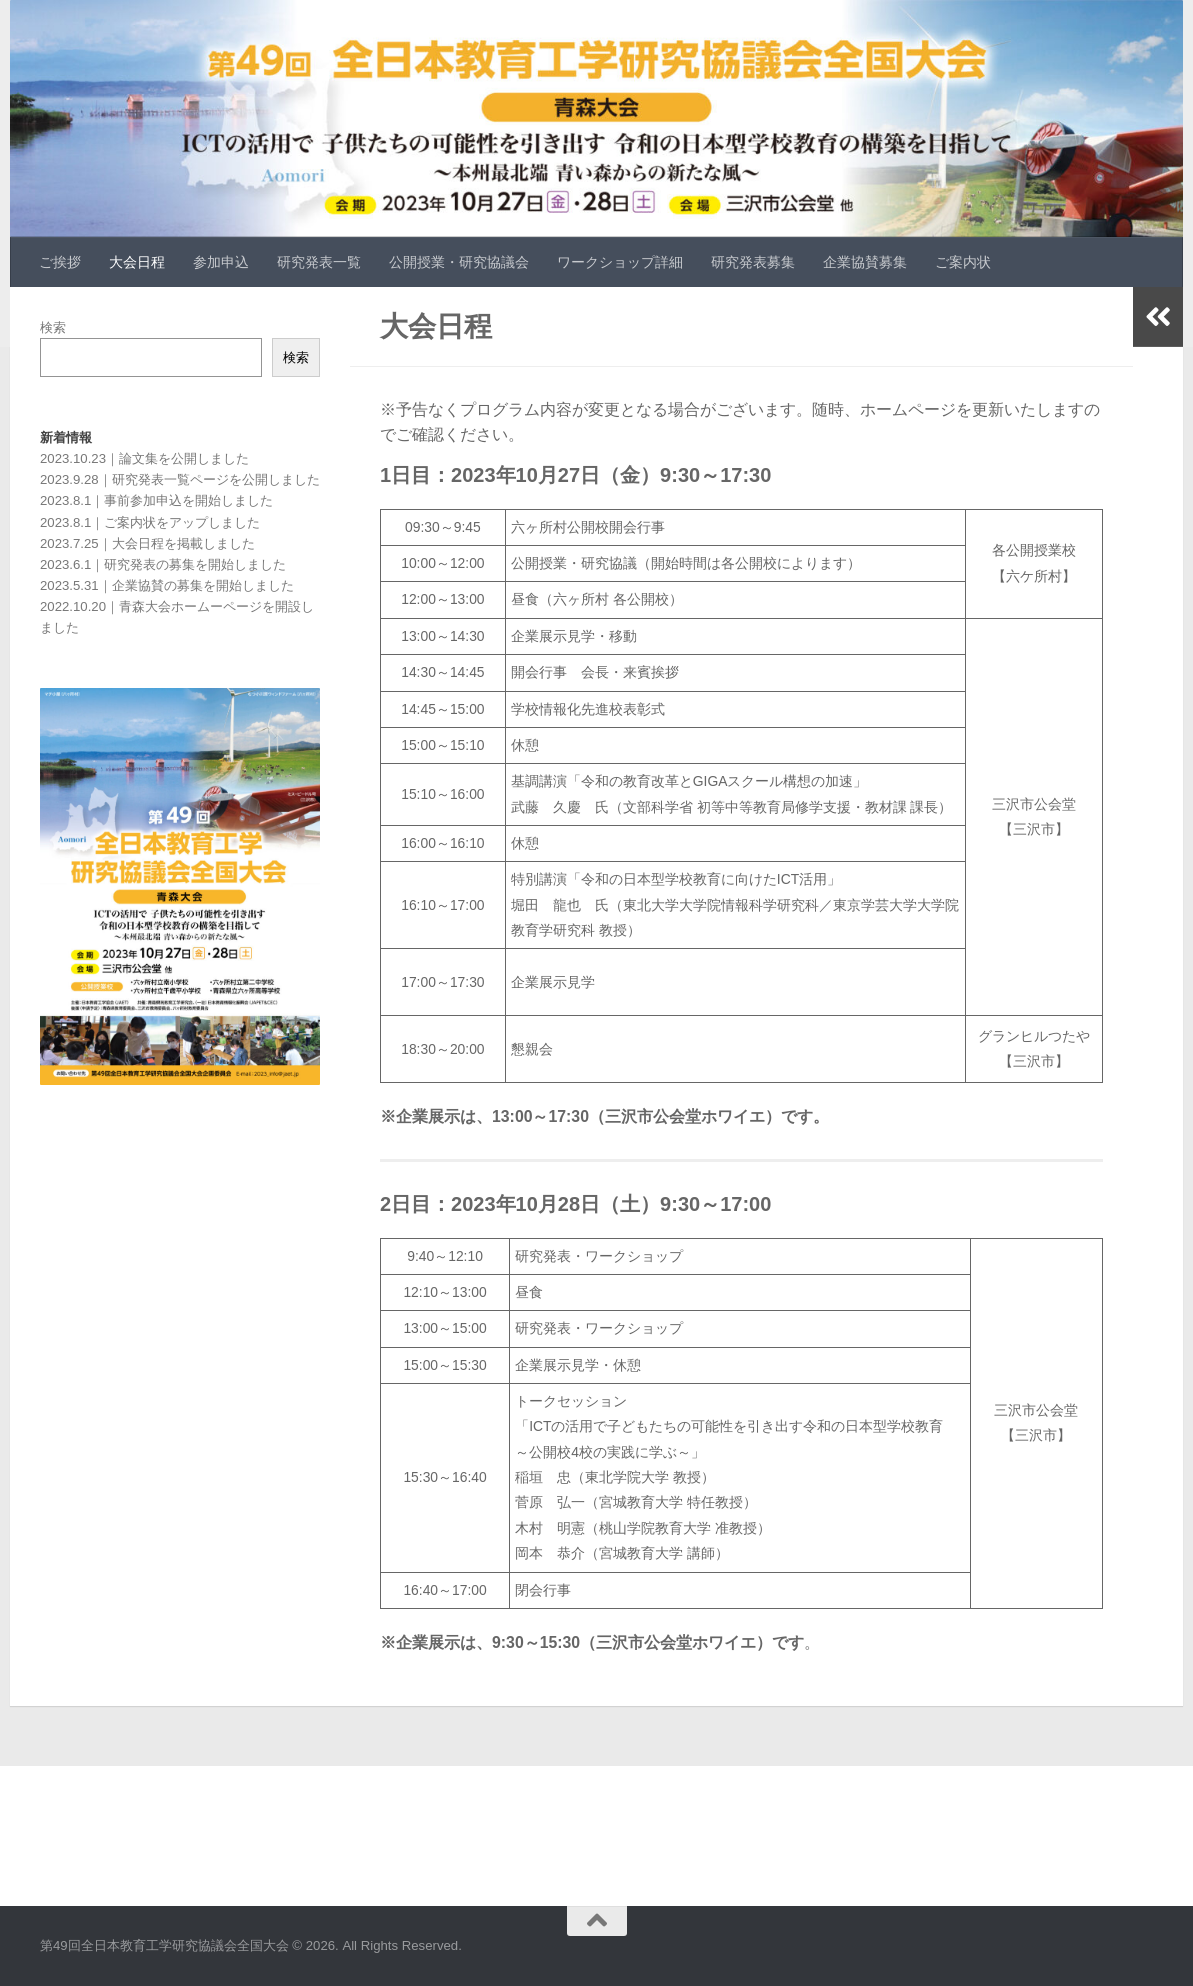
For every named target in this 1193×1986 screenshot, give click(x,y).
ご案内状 (963, 262)
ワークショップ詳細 (620, 262)
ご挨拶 (60, 262)
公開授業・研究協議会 (459, 262)
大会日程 (137, 262)
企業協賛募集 (865, 262)
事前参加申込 (143, 500)
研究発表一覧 (319, 262)
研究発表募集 (753, 262)
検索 (53, 327)
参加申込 (221, 262)
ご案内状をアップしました (182, 522)
